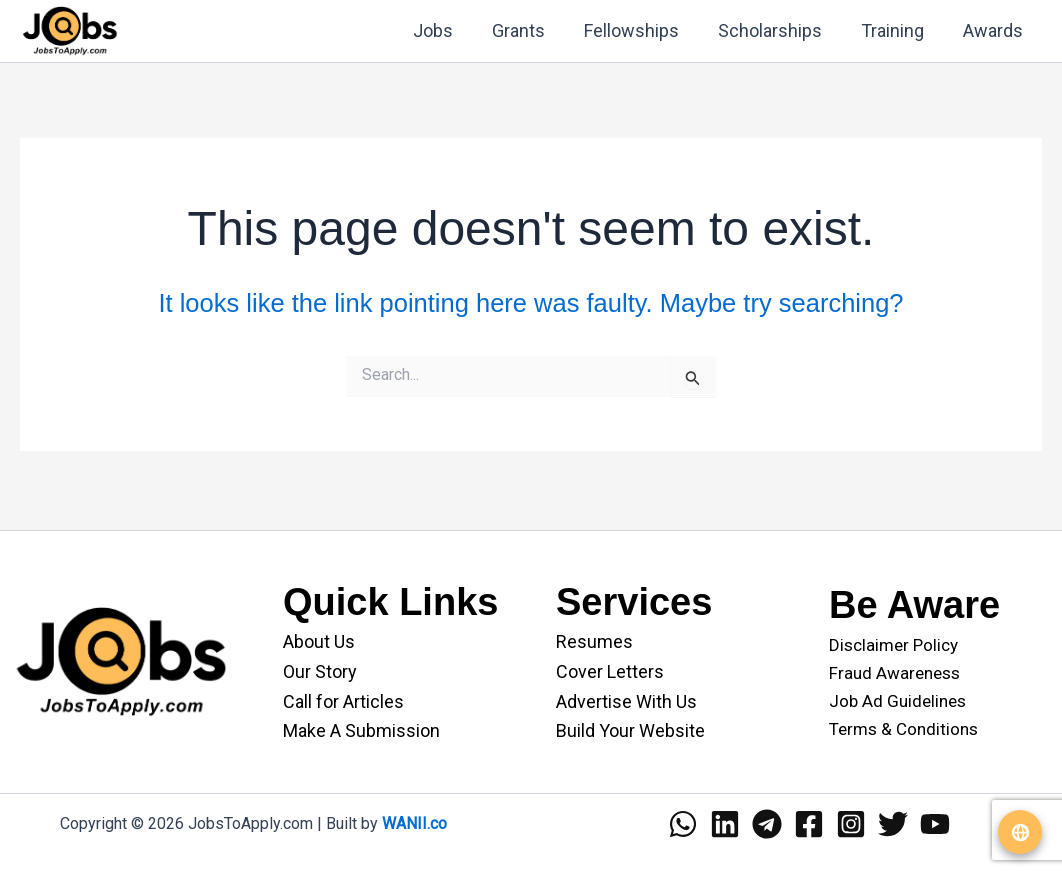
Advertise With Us (626, 701)
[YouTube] (935, 824)
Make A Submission (361, 730)
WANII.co (414, 823)
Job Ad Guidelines (897, 701)
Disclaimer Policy (893, 645)
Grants (531, 30)
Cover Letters (610, 671)
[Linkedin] (725, 824)
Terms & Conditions (903, 729)
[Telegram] (767, 824)
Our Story (320, 671)
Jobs (449, 30)
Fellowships (641, 30)
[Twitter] (893, 824)
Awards (994, 30)
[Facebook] (809, 824)
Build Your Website (630, 730)
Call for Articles (343, 701)
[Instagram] (851, 824)
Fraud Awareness (894, 673)
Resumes (594, 641)
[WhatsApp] (683, 824)
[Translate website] (1020, 832)
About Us (319, 641)
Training (896, 30)
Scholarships (777, 30)
